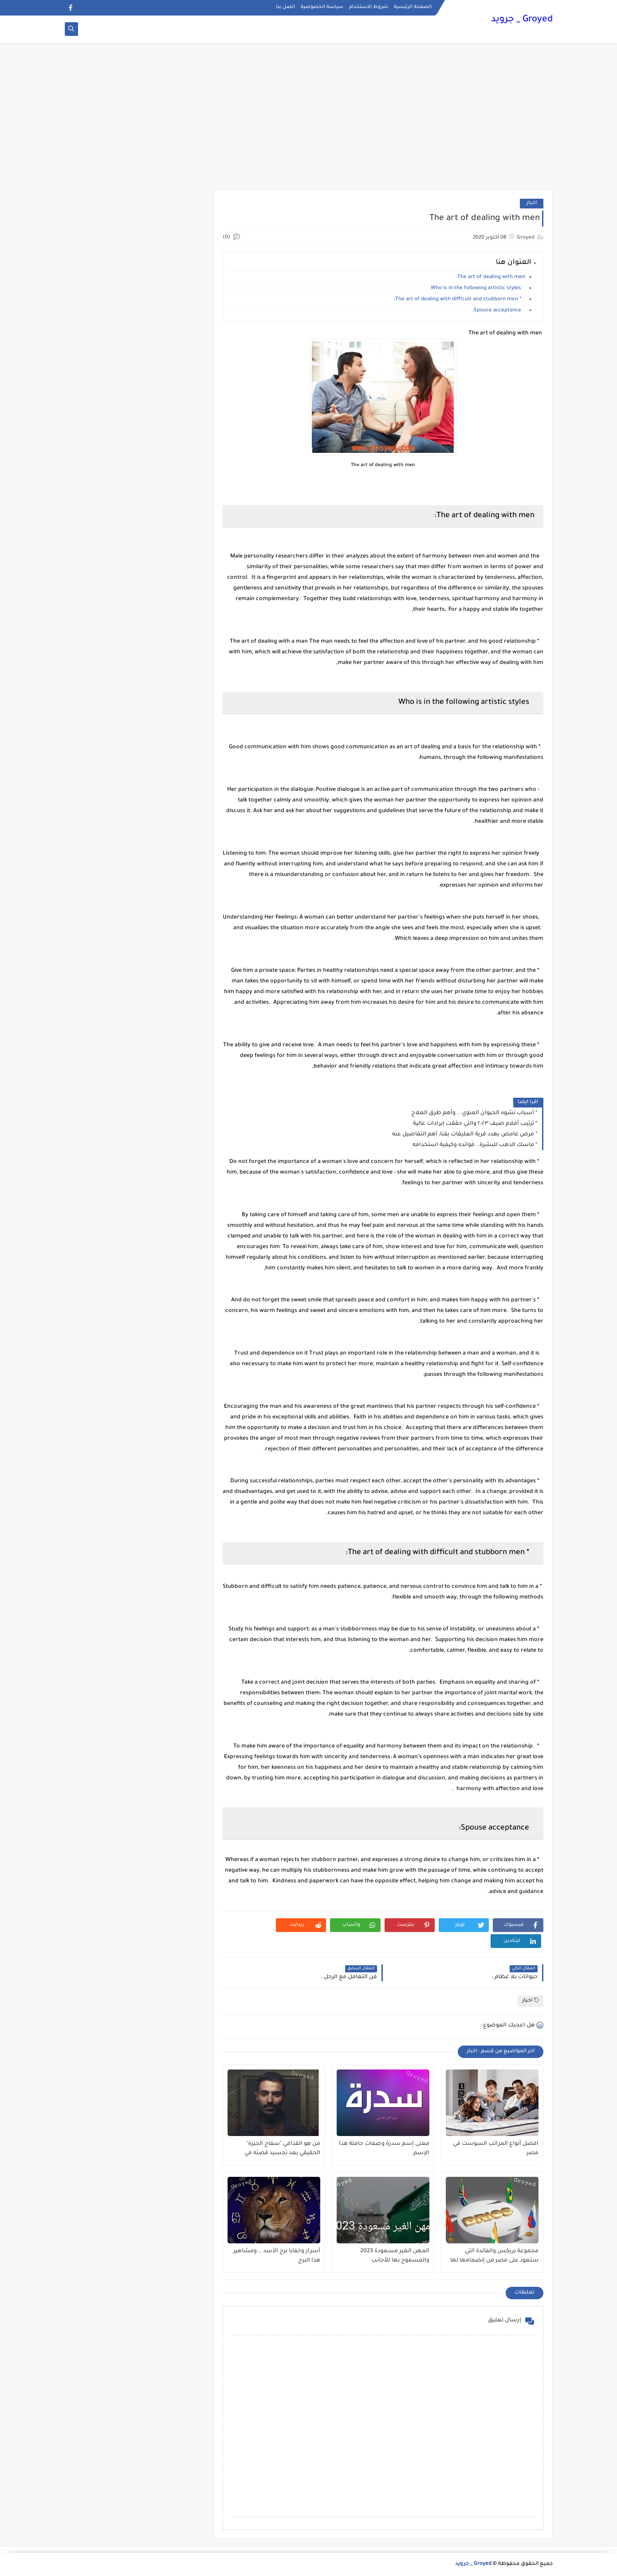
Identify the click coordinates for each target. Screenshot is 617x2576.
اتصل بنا (285, 7)
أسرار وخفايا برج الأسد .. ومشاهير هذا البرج (276, 2256)
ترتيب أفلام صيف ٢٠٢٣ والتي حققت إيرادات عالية (473, 1124)
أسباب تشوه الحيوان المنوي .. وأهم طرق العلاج (472, 1113)
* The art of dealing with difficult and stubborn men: (459, 299)
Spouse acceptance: (498, 311)
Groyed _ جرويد (522, 20)
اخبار (532, 203)
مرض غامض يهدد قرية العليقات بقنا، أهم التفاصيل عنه (463, 1134)
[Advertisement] (309, 121)
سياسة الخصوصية (322, 7)
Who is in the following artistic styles (478, 288)
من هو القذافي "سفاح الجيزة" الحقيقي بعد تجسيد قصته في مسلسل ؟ (282, 2149)
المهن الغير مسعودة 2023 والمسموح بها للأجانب (394, 2256)
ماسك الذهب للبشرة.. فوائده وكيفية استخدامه (473, 1145)
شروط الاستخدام (368, 7)
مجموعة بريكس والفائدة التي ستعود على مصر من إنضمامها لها (494, 2256)
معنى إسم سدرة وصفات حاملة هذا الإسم (384, 2148)
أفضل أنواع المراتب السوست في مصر (495, 2148)
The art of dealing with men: (490, 277)
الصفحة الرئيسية (413, 7)
